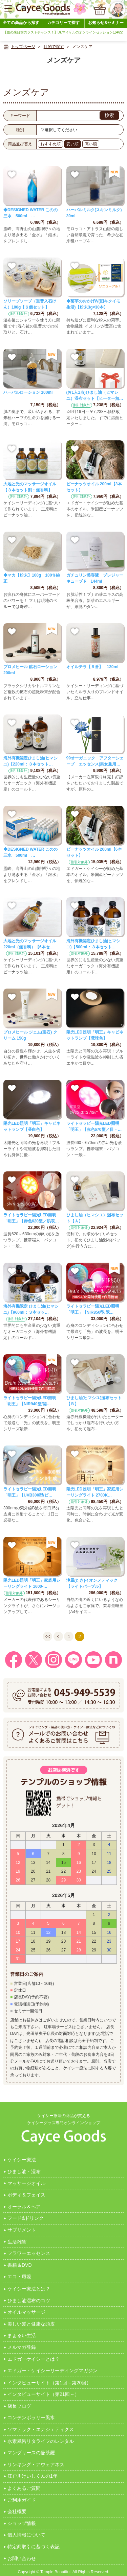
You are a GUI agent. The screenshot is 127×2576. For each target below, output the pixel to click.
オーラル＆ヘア (24, 2206)
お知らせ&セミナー (106, 22)
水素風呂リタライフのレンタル (40, 2441)
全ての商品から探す (21, 22)
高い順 (91, 144)
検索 (109, 115)
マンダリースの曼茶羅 (31, 2452)
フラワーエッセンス (28, 2253)
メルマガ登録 (21, 2347)
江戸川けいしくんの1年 (32, 2476)
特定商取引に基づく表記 (33, 2546)
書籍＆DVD (19, 2265)
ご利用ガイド (21, 2500)
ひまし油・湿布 (24, 2171)
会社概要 (16, 2511)
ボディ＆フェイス (26, 2194)
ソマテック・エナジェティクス (40, 2429)
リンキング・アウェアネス (35, 2464)
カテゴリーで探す (63, 22)
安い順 (72, 144)
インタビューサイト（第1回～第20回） (49, 2382)
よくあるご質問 (24, 2488)
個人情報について (26, 2534)
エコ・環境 (19, 2276)
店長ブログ (19, 2406)
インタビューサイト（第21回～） (43, 2394)
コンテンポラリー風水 (31, 2417)
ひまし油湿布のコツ (28, 2300)
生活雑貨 (16, 2241)
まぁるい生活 (21, 2335)
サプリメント (21, 2230)
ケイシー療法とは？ (28, 2288)
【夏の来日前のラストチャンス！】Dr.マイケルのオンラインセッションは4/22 (63, 32)
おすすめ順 (50, 144)
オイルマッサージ (26, 2312)
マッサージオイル (26, 2183)
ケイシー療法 (21, 2159)
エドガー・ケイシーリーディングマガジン (52, 2370)
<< (47, 1636)
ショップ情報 (21, 2523)
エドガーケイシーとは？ (33, 2359)
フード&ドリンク (25, 2218)
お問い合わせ (21, 2558)
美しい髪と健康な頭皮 (31, 2324)
